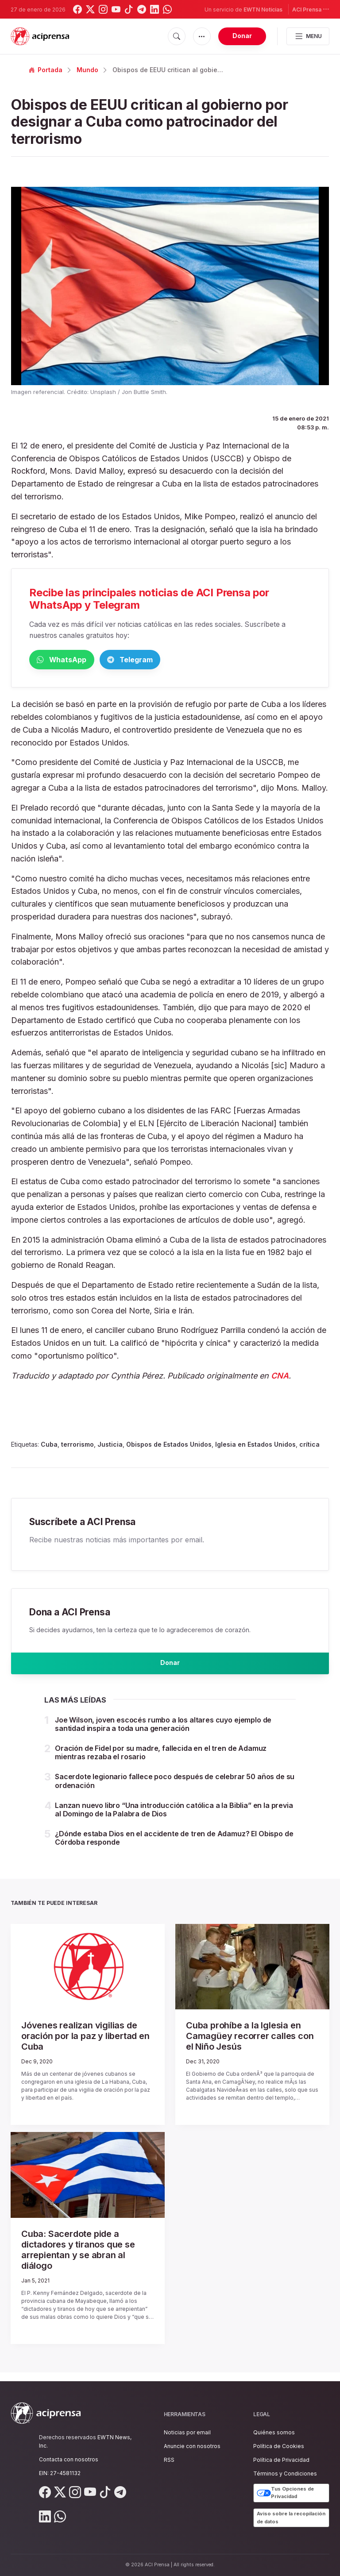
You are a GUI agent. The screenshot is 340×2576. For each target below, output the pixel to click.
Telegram (170, 660)
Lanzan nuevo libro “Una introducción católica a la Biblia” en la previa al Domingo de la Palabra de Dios (174, 1818)
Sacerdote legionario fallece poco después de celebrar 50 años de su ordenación (174, 1789)
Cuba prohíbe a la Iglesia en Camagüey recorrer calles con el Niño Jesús (249, 2045)
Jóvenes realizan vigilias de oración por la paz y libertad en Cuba (85, 2045)
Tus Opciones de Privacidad (285, 2493)
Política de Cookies (278, 2446)
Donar (242, 35)
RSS (169, 2459)
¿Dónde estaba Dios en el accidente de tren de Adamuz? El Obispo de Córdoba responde (174, 1846)
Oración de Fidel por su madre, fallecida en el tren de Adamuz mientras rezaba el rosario (161, 1760)
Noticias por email (187, 2432)
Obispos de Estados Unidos (169, 1446)
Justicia (110, 1446)
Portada (45, 69)
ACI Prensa (310, 9)
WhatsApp (75, 660)
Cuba (49, 1446)
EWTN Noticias (262, 9)
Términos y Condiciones (285, 2473)
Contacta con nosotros (68, 2459)
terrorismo (77, 1446)
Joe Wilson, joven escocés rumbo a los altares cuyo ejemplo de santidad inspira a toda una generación (163, 1732)
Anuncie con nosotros (192, 2446)
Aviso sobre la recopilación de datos (291, 2517)
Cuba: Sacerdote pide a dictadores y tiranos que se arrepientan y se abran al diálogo (78, 2258)
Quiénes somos (274, 2432)
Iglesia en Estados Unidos (255, 1446)
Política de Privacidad (281, 2459)
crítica (309, 1446)
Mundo (87, 69)
